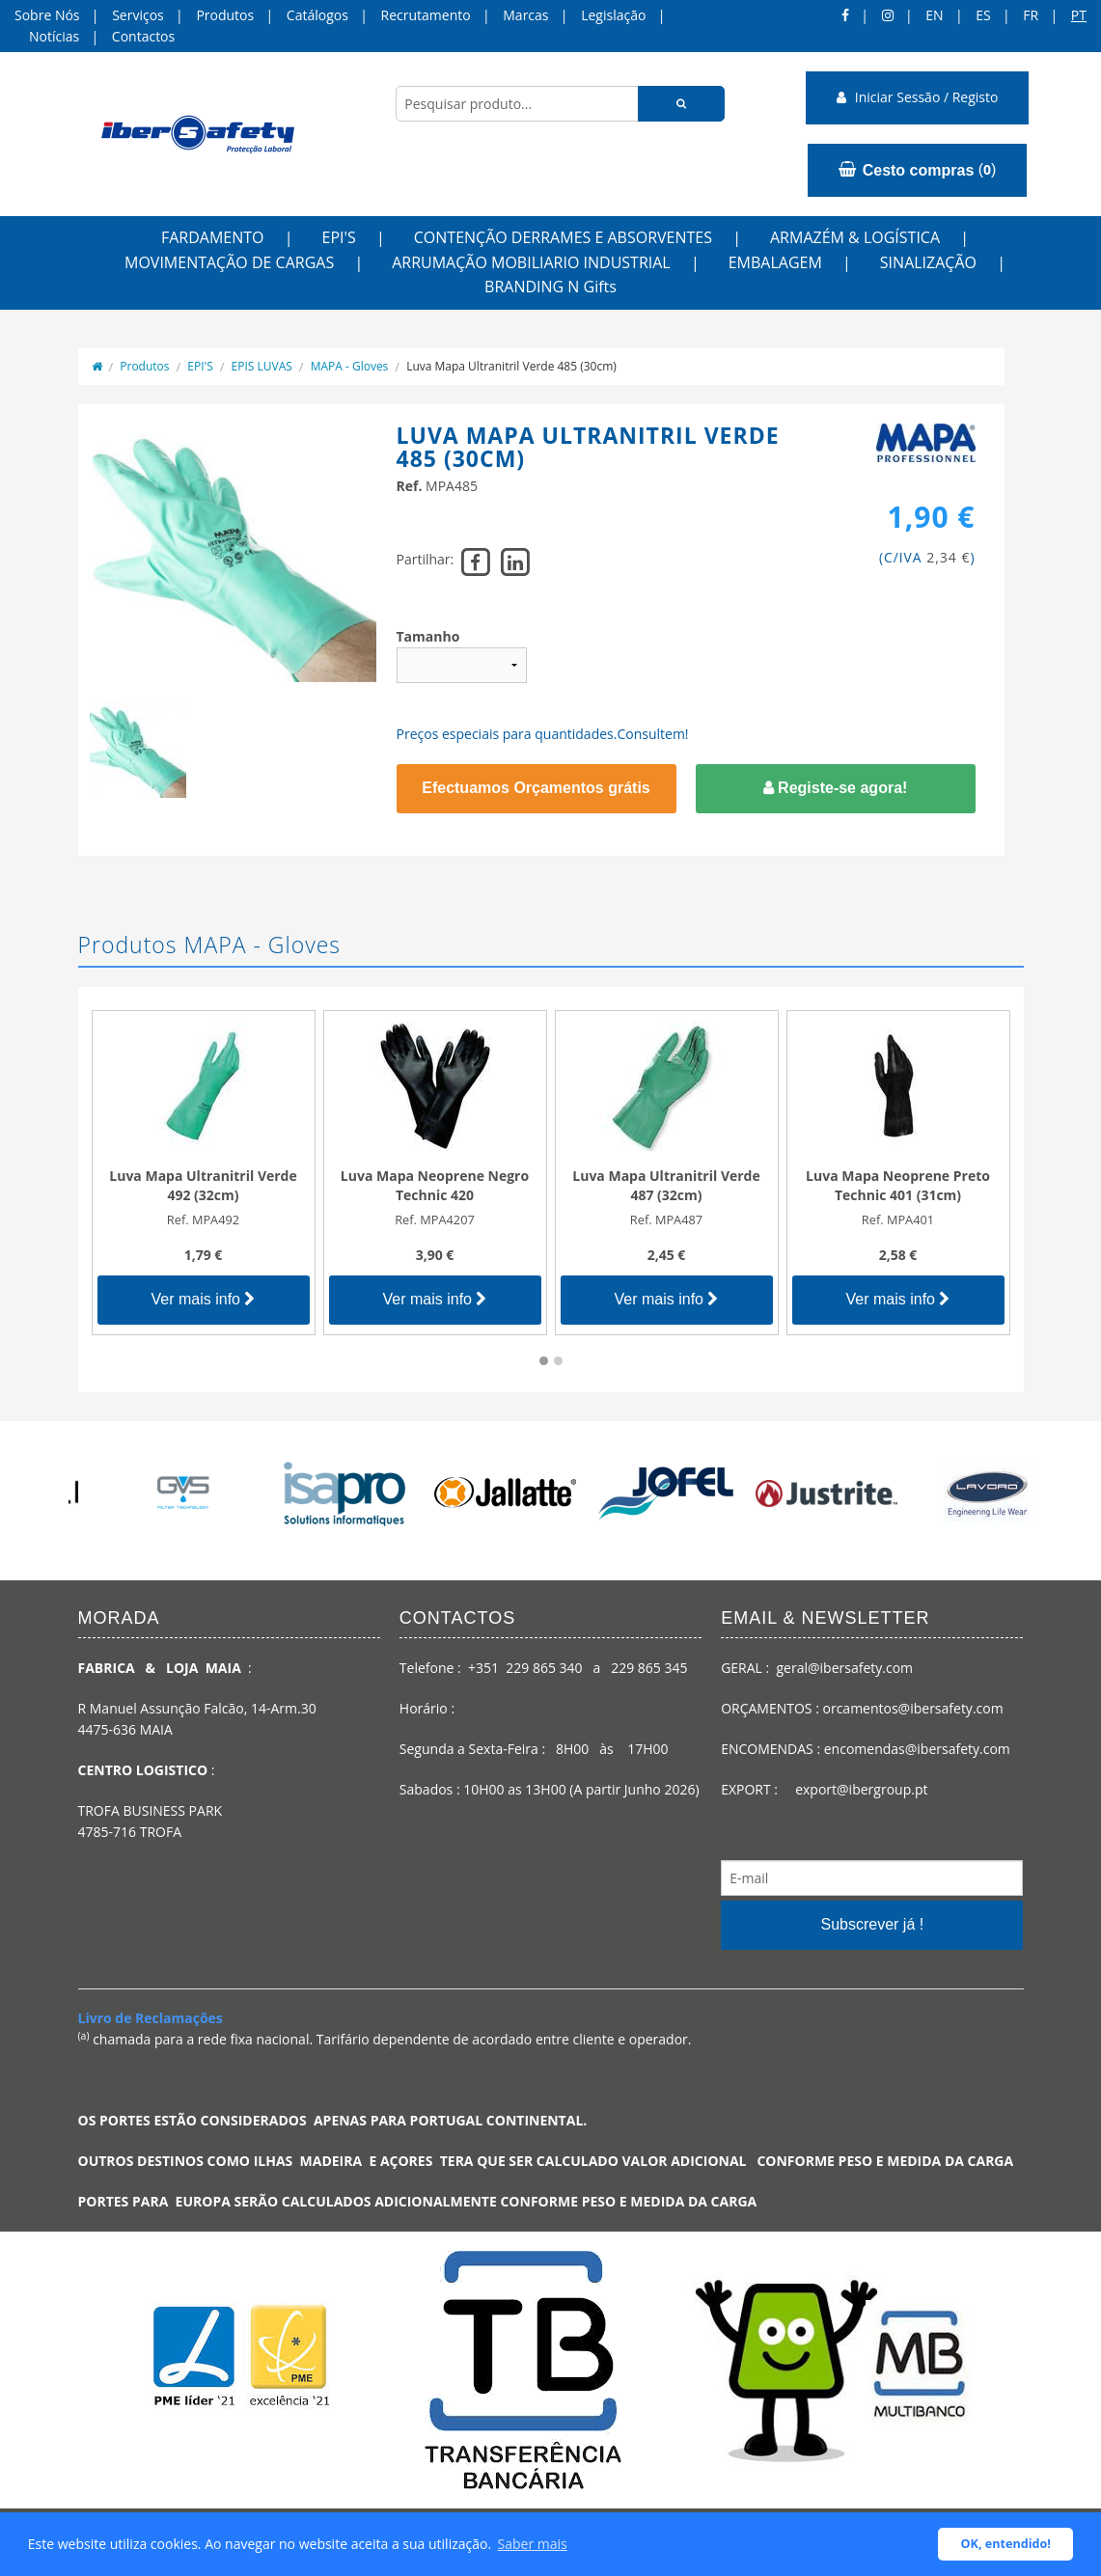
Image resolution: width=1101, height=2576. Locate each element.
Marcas (525, 15)
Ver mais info (203, 1299)
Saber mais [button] (532, 2544)
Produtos (225, 15)
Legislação (613, 15)
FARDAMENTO (212, 237)
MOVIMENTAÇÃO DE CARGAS (229, 262)
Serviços (138, 15)
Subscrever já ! (871, 1924)
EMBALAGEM (775, 262)
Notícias (54, 36)
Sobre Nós (47, 15)
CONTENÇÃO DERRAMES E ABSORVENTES (563, 237)
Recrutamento (426, 15)
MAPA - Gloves (350, 366)
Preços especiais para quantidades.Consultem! (543, 734)
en (934, 15)
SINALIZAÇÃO (928, 262)
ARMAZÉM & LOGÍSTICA (855, 237)
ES (983, 15)
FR (1030, 15)
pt (1079, 15)
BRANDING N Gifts (550, 286)
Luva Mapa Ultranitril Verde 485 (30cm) (511, 366)
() (917, 169)
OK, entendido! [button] (1006, 2543)
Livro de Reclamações (150, 2018)
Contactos (143, 36)
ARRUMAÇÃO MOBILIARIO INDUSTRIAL (531, 262)
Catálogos (317, 15)
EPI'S (338, 237)
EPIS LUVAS (262, 366)
